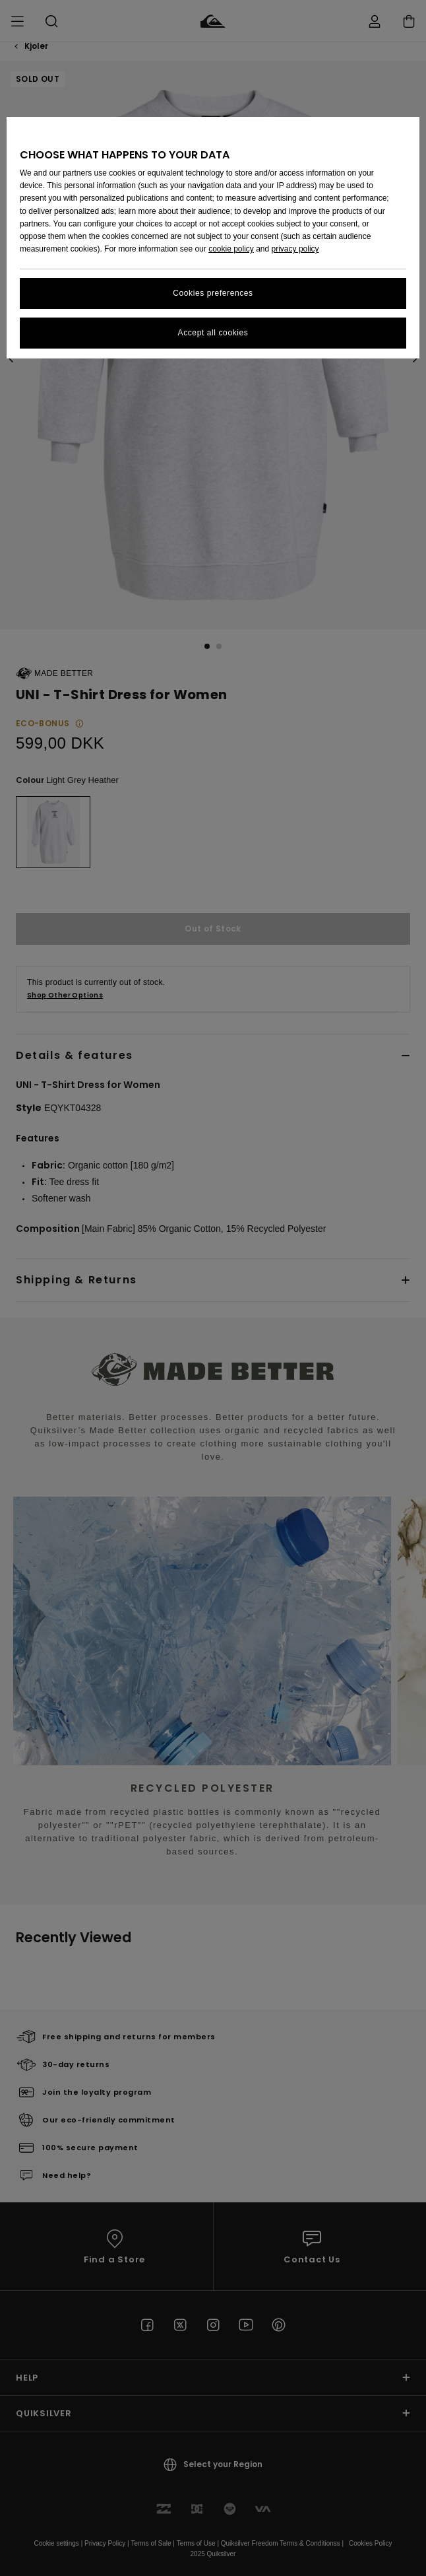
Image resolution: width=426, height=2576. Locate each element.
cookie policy (231, 249)
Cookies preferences (213, 293)
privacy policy (295, 249)
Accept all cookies (213, 332)
